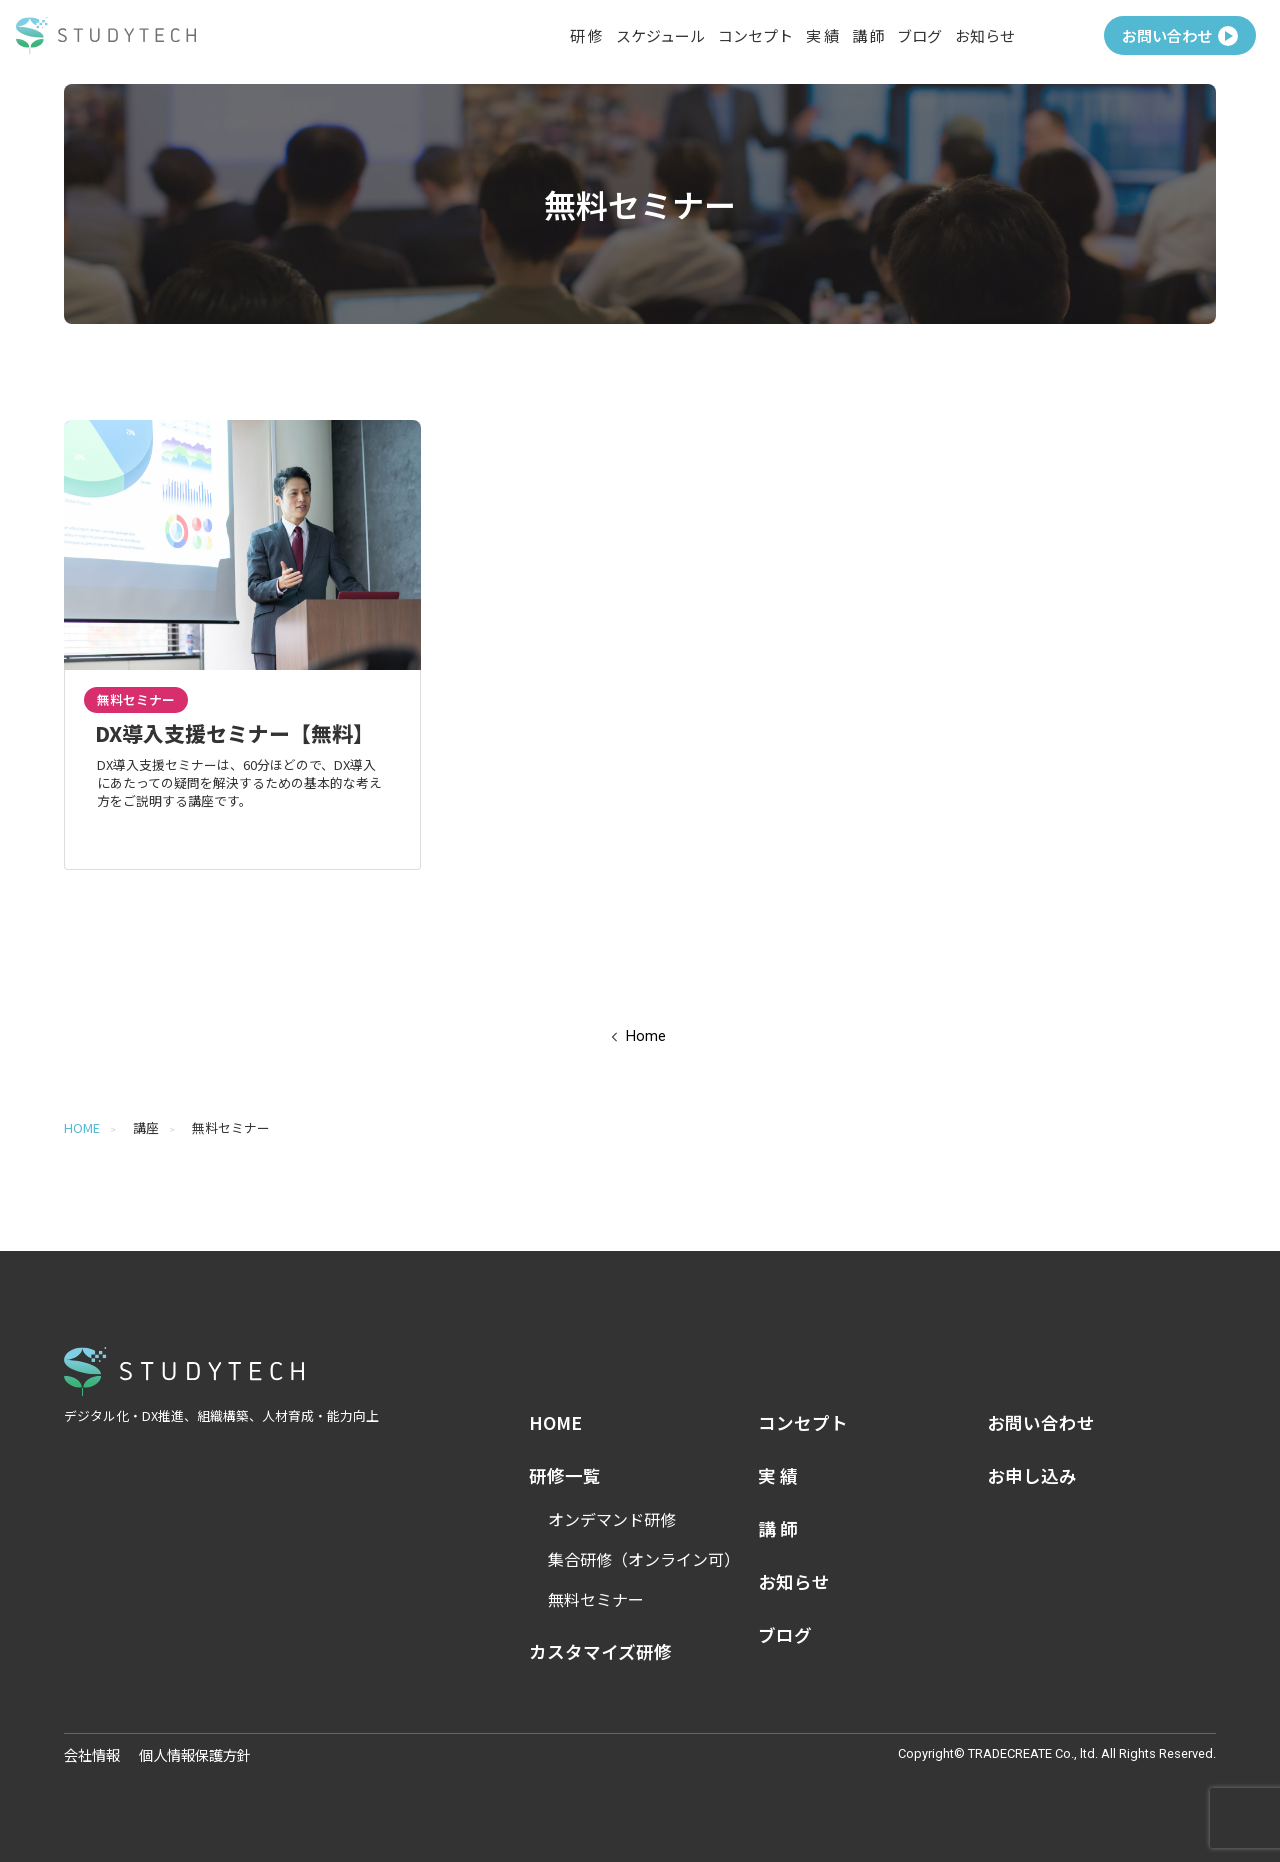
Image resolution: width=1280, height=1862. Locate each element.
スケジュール (660, 35)
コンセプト (755, 35)
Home (646, 1036)
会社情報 (92, 1754)
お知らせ (985, 35)
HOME (82, 1127)
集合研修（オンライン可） (644, 1559)
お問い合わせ (1180, 35)
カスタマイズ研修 (600, 1651)
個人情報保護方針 (195, 1754)
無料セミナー (596, 1599)
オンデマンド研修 (612, 1519)
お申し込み (1032, 1475)
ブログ (919, 35)
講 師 (868, 35)
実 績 (822, 35)
